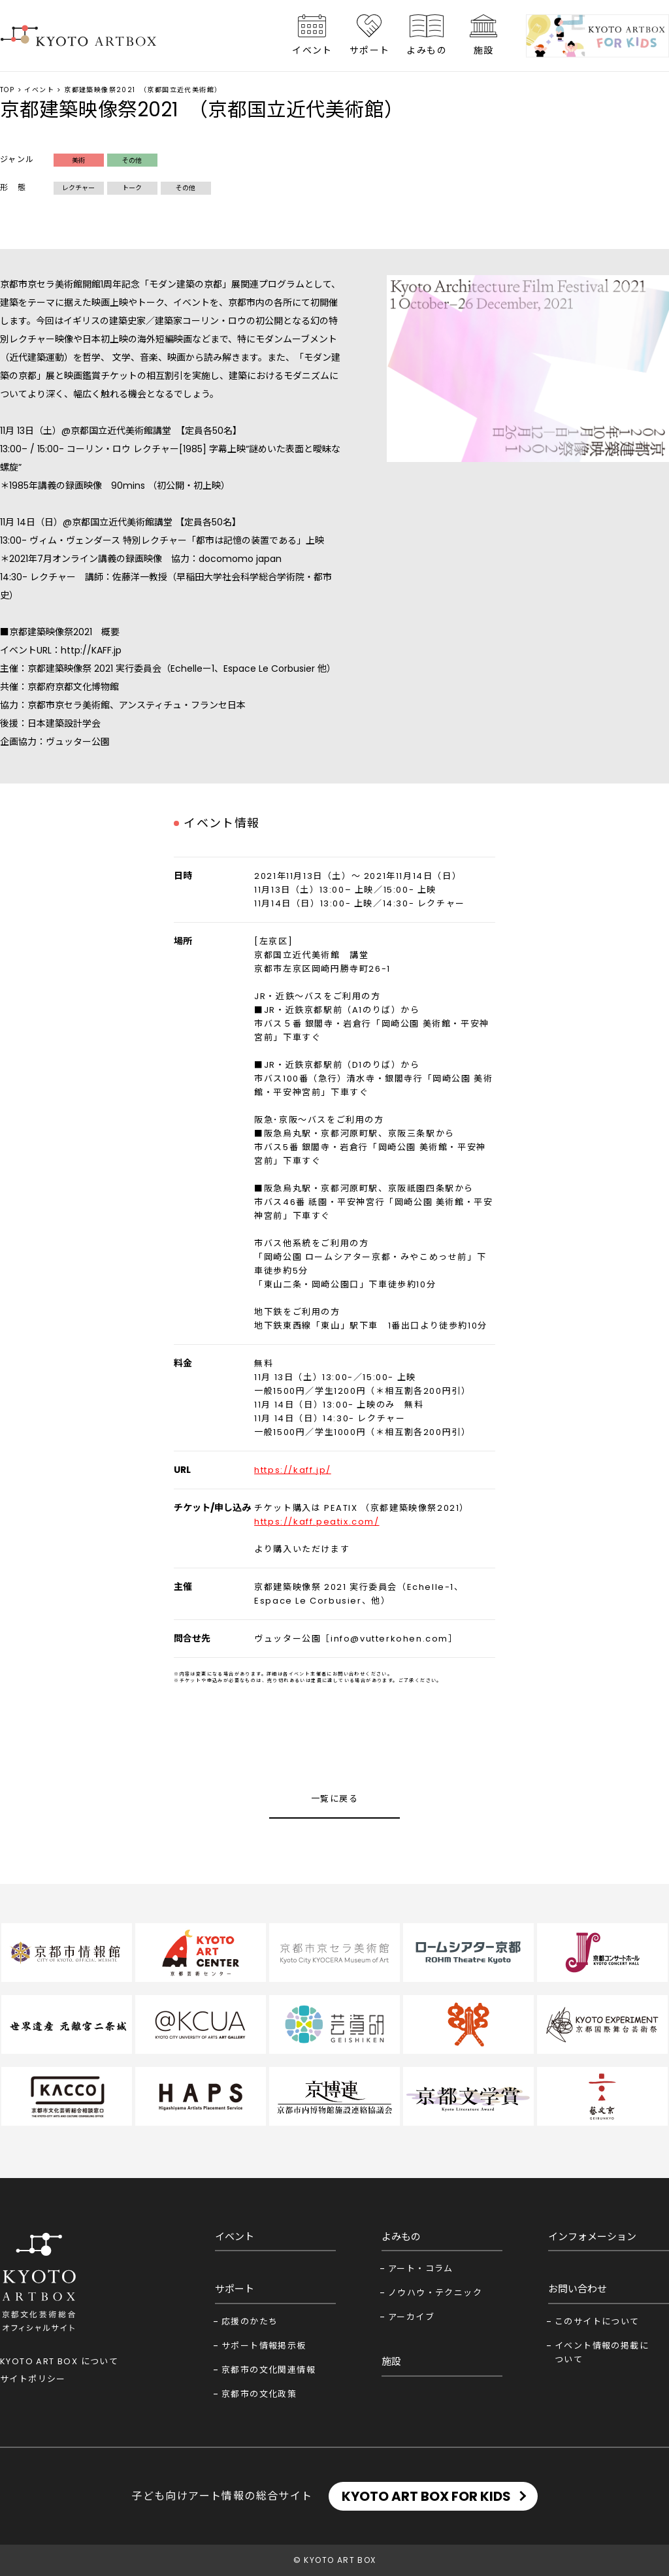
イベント (312, 50)
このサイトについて (597, 2321)
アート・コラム (420, 2268)
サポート (370, 50)
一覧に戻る (334, 1798)
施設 (484, 50)
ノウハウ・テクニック (435, 2293)
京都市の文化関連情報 (268, 2370)
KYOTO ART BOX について (59, 2361)
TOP (7, 90)
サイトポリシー (33, 2379)
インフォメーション (592, 2236)
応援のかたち (249, 2321)
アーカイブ (411, 2317)
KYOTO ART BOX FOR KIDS (426, 2496)
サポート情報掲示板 (263, 2345)
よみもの (426, 50)
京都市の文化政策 (259, 2394)
